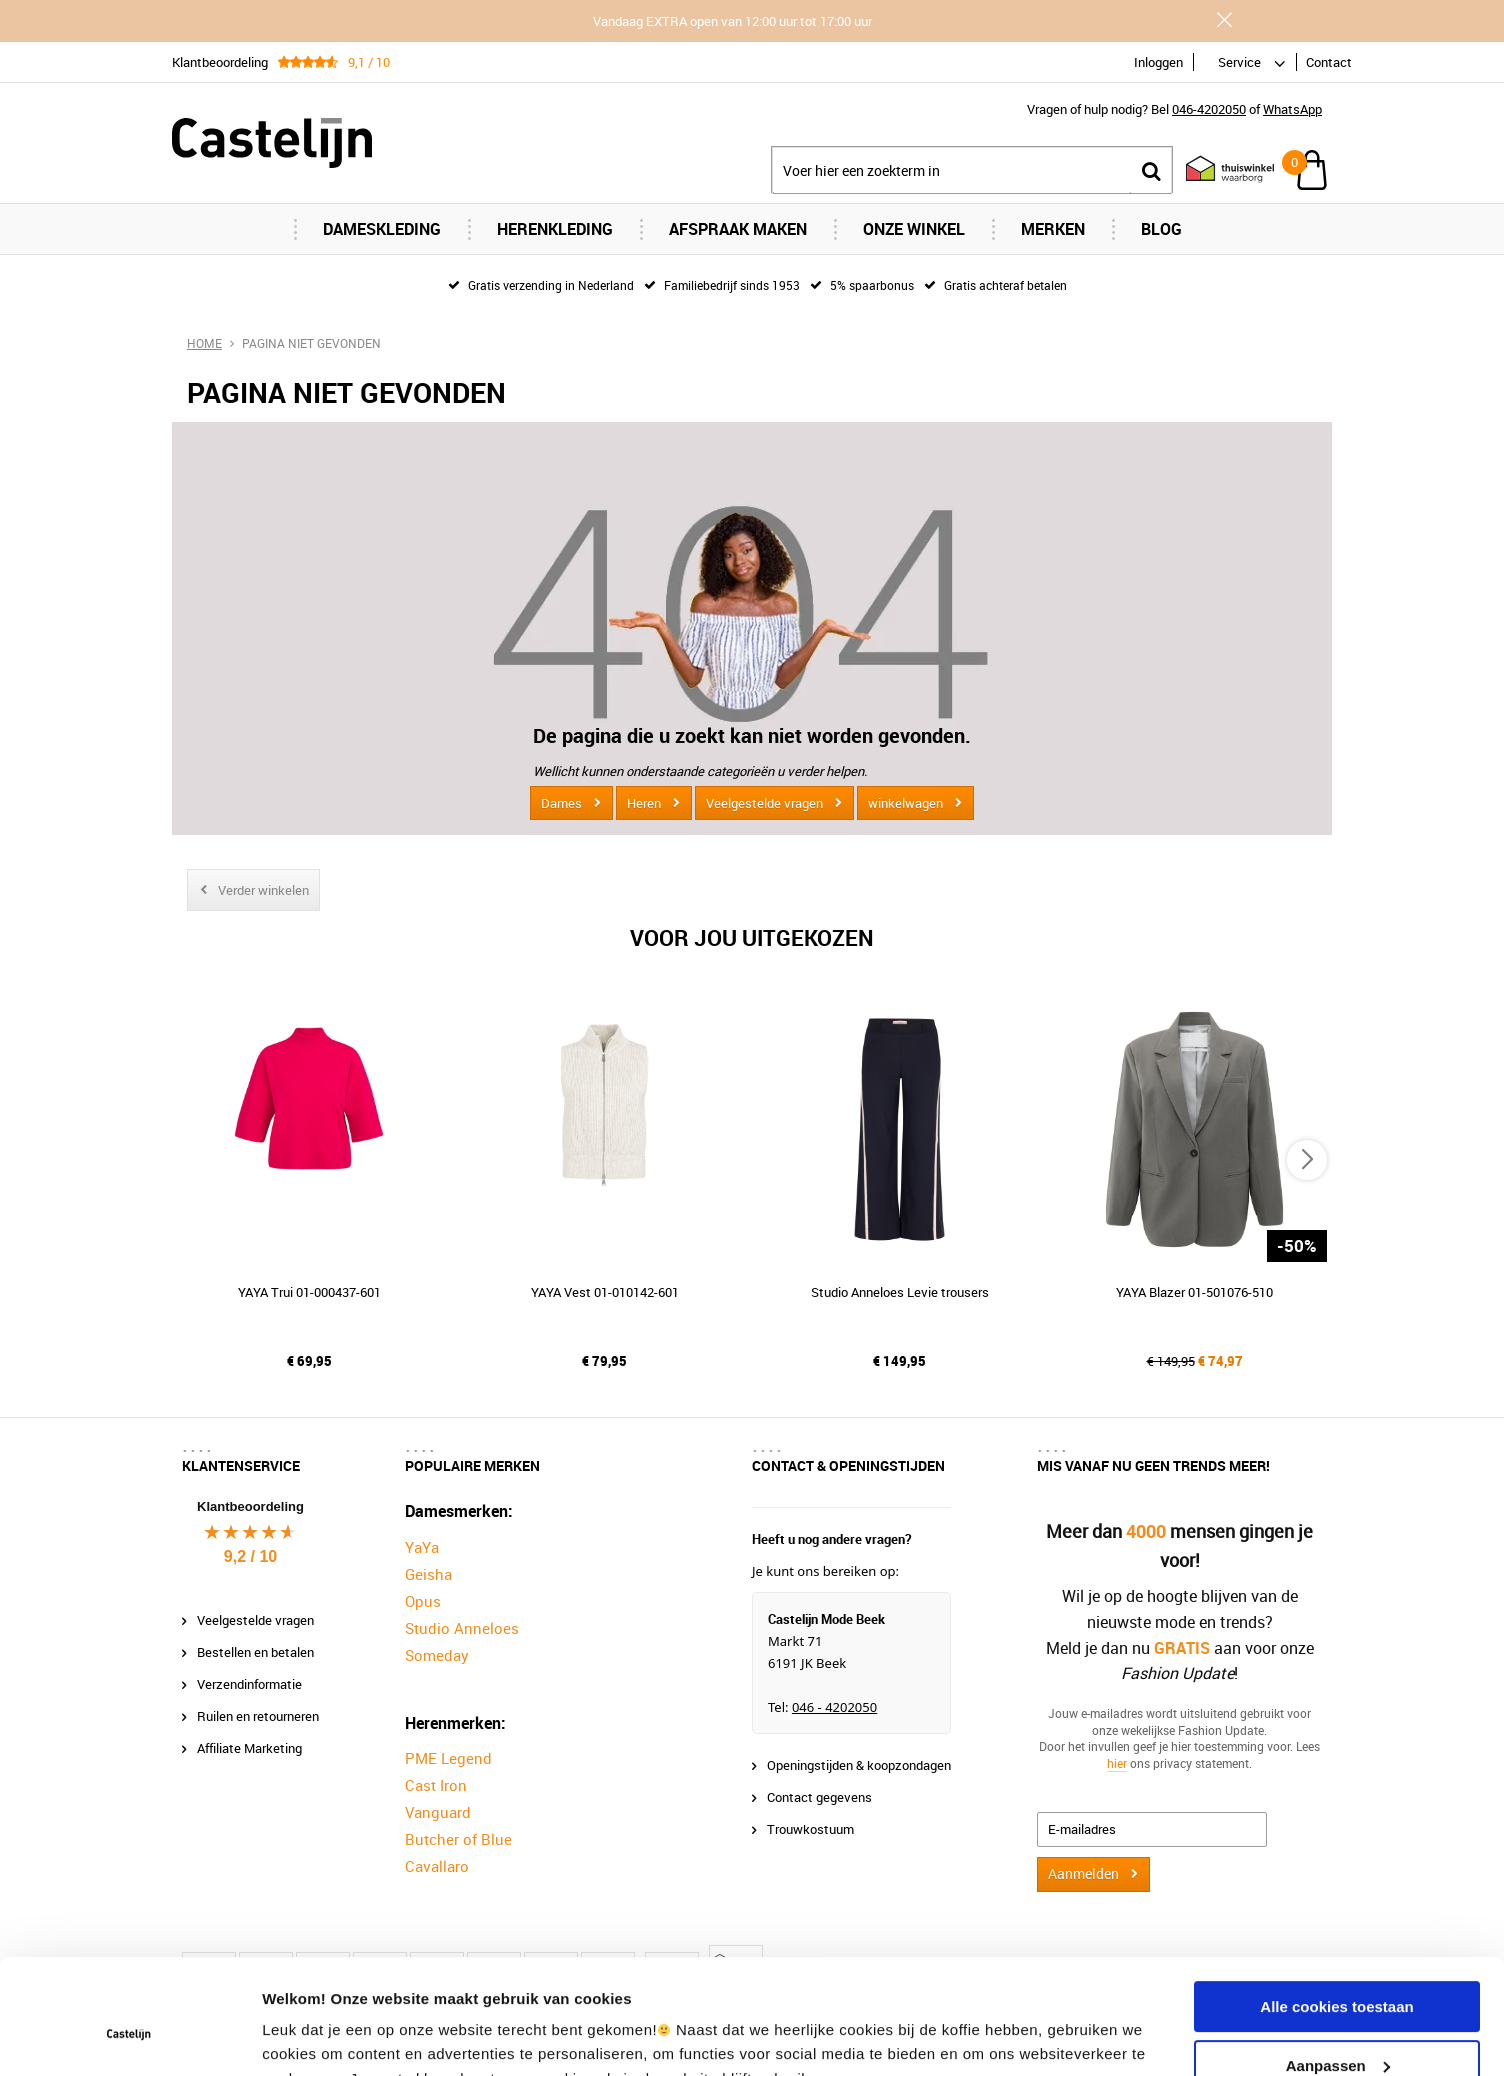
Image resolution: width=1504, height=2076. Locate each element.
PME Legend (448, 1758)
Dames (561, 803)
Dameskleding (382, 229)
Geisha (428, 1574)
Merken (1053, 229)
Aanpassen (1338, 1966)
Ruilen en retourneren (258, 1716)
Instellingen (304, 2036)
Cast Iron (436, 1785)
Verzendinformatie (249, 1684)
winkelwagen (905, 803)
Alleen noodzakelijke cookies (1337, 2025)
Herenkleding (555, 229)
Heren (644, 803)
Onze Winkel (914, 229)
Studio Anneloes (462, 1628)
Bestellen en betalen (255, 1652)
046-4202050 (1209, 109)
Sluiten (1224, 20)
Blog (1161, 229)
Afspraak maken (738, 229)
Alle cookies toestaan (1336, 1908)
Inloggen (1158, 62)
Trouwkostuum (810, 1829)
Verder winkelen (263, 890)
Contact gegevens (819, 1797)
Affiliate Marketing (249, 1748)
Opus (423, 1601)
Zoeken (1151, 170)
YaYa (422, 1547)
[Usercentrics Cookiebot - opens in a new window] (129, 2037)
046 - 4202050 (834, 1707)
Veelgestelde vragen (764, 803)
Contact (1329, 62)
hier (1117, 1763)
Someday (437, 1655)
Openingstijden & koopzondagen (859, 1765)
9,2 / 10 (250, 1556)
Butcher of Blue (458, 1839)
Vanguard (438, 1812)
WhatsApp (1292, 109)
